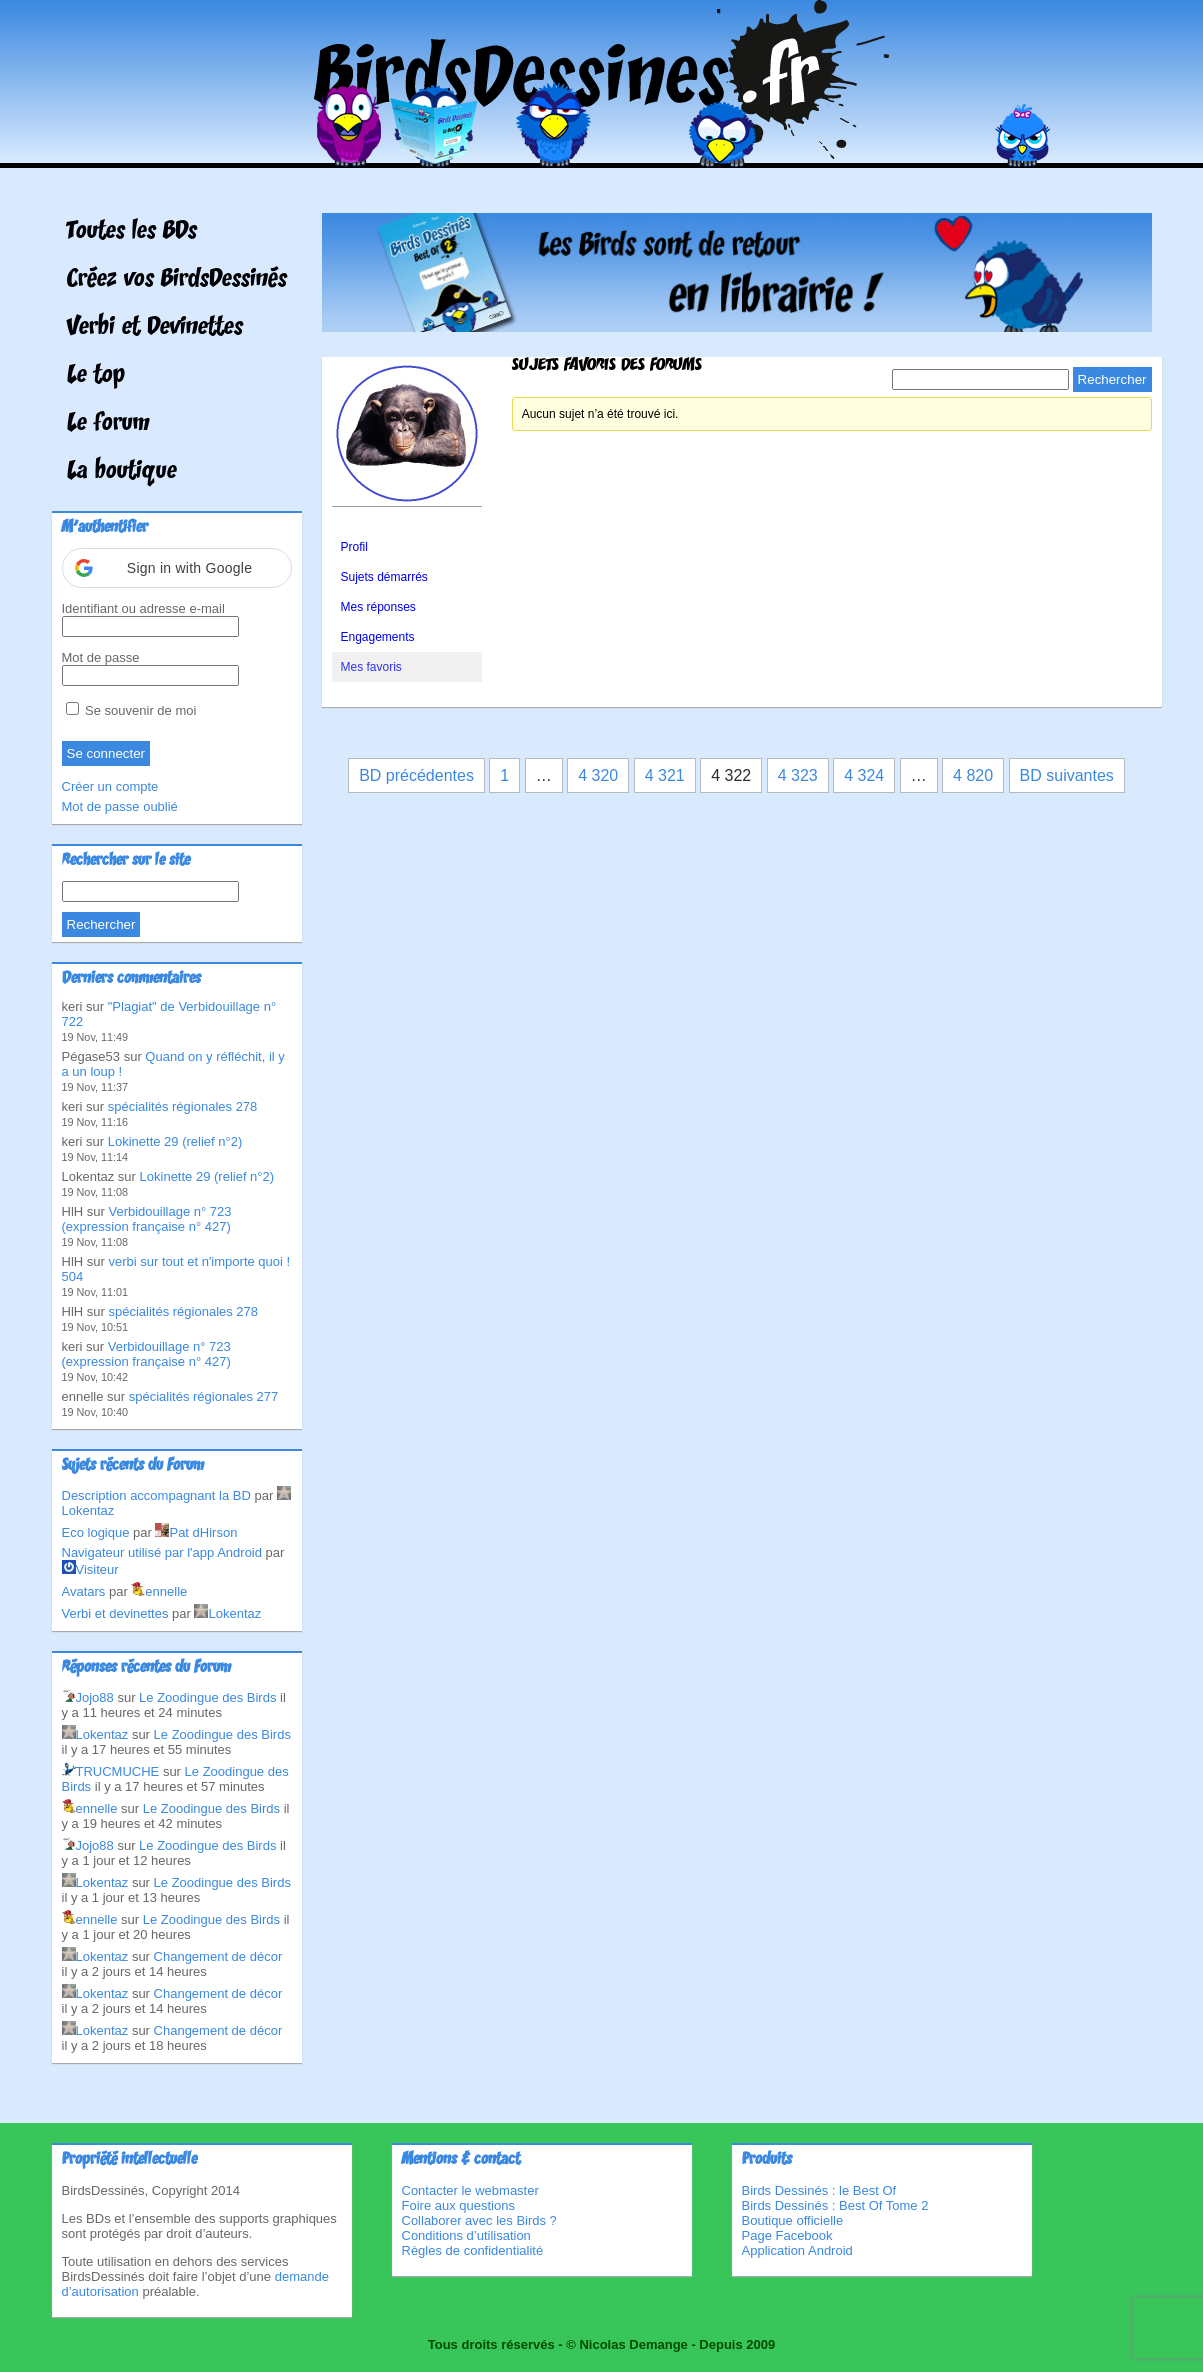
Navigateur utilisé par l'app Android (162, 1552)
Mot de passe (101, 657)
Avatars (84, 1591)
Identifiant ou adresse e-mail (143, 608)
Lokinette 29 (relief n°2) (175, 1141)
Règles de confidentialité (473, 2250)
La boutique (122, 472)
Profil (354, 547)
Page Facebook (787, 2235)
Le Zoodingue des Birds (207, 1697)
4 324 (864, 775)
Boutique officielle (793, 2220)
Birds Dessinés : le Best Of (819, 2190)
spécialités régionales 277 (204, 1396)
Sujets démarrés (384, 577)
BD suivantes (1067, 775)
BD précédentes (416, 775)
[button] (177, 568)
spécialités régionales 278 (183, 1106)
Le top (96, 376)
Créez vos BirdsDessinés (177, 280)
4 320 (598, 775)
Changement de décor (218, 1956)
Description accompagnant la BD (156, 1495)
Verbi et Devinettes (155, 328)
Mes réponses (378, 607)
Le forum (108, 424)
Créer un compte (110, 786)
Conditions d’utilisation (466, 2235)
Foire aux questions (458, 2205)
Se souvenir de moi (131, 710)
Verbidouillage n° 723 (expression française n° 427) (147, 1219)
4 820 (973, 775)
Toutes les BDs (132, 232)
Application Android (797, 2250)
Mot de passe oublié (120, 806)
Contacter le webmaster (470, 2190)
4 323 (798, 775)
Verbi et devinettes (115, 1613)
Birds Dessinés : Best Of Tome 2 (835, 2205)
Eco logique (96, 1532)
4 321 (665, 775)
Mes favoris (371, 667)
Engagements (378, 637)
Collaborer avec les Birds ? (479, 2220)
